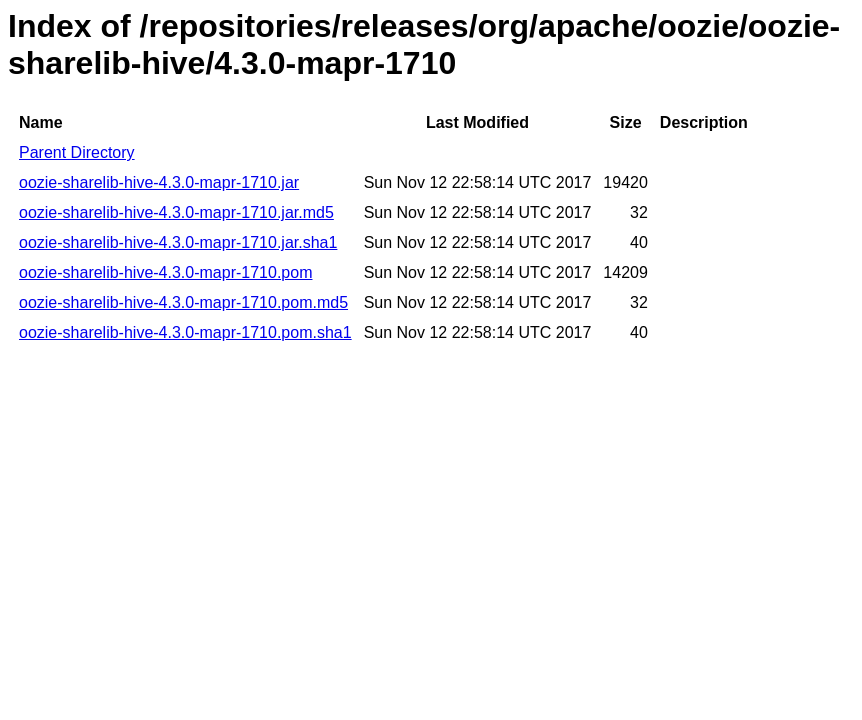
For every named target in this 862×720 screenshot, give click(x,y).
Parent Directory (77, 152)
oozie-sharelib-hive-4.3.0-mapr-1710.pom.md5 (183, 302)
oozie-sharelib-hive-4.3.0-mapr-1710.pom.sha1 (185, 332)
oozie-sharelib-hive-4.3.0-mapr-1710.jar (159, 182)
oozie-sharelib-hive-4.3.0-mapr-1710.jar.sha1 (178, 242)
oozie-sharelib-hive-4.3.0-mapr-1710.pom (165, 272)
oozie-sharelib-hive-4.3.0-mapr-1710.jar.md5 (176, 212)
